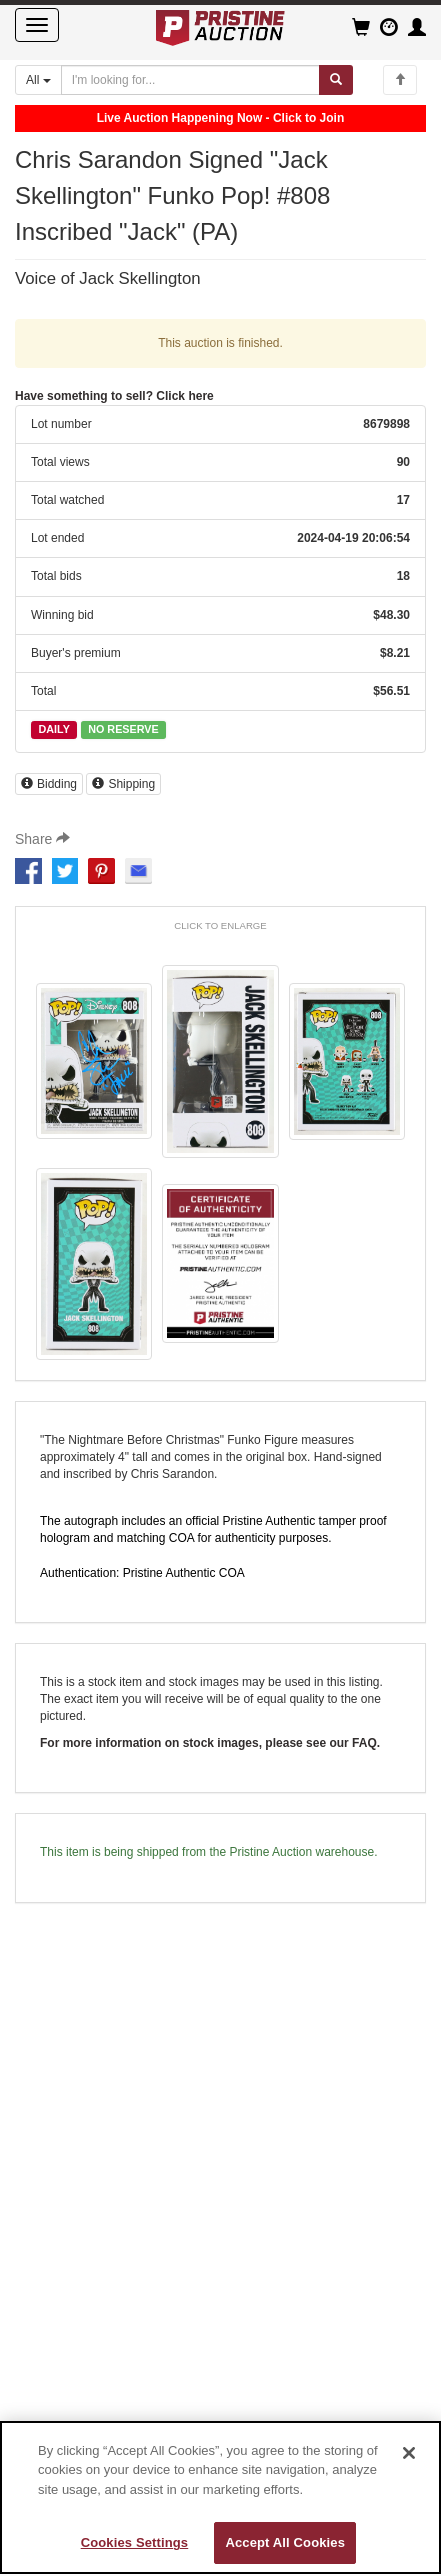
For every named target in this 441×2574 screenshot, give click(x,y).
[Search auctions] (190, 80)
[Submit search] (336, 80)
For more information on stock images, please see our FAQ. (210, 1743)
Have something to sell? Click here (114, 396)
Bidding (49, 784)
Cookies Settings (135, 2542)
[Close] (409, 2453)
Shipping (123, 784)
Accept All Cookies (285, 2542)
